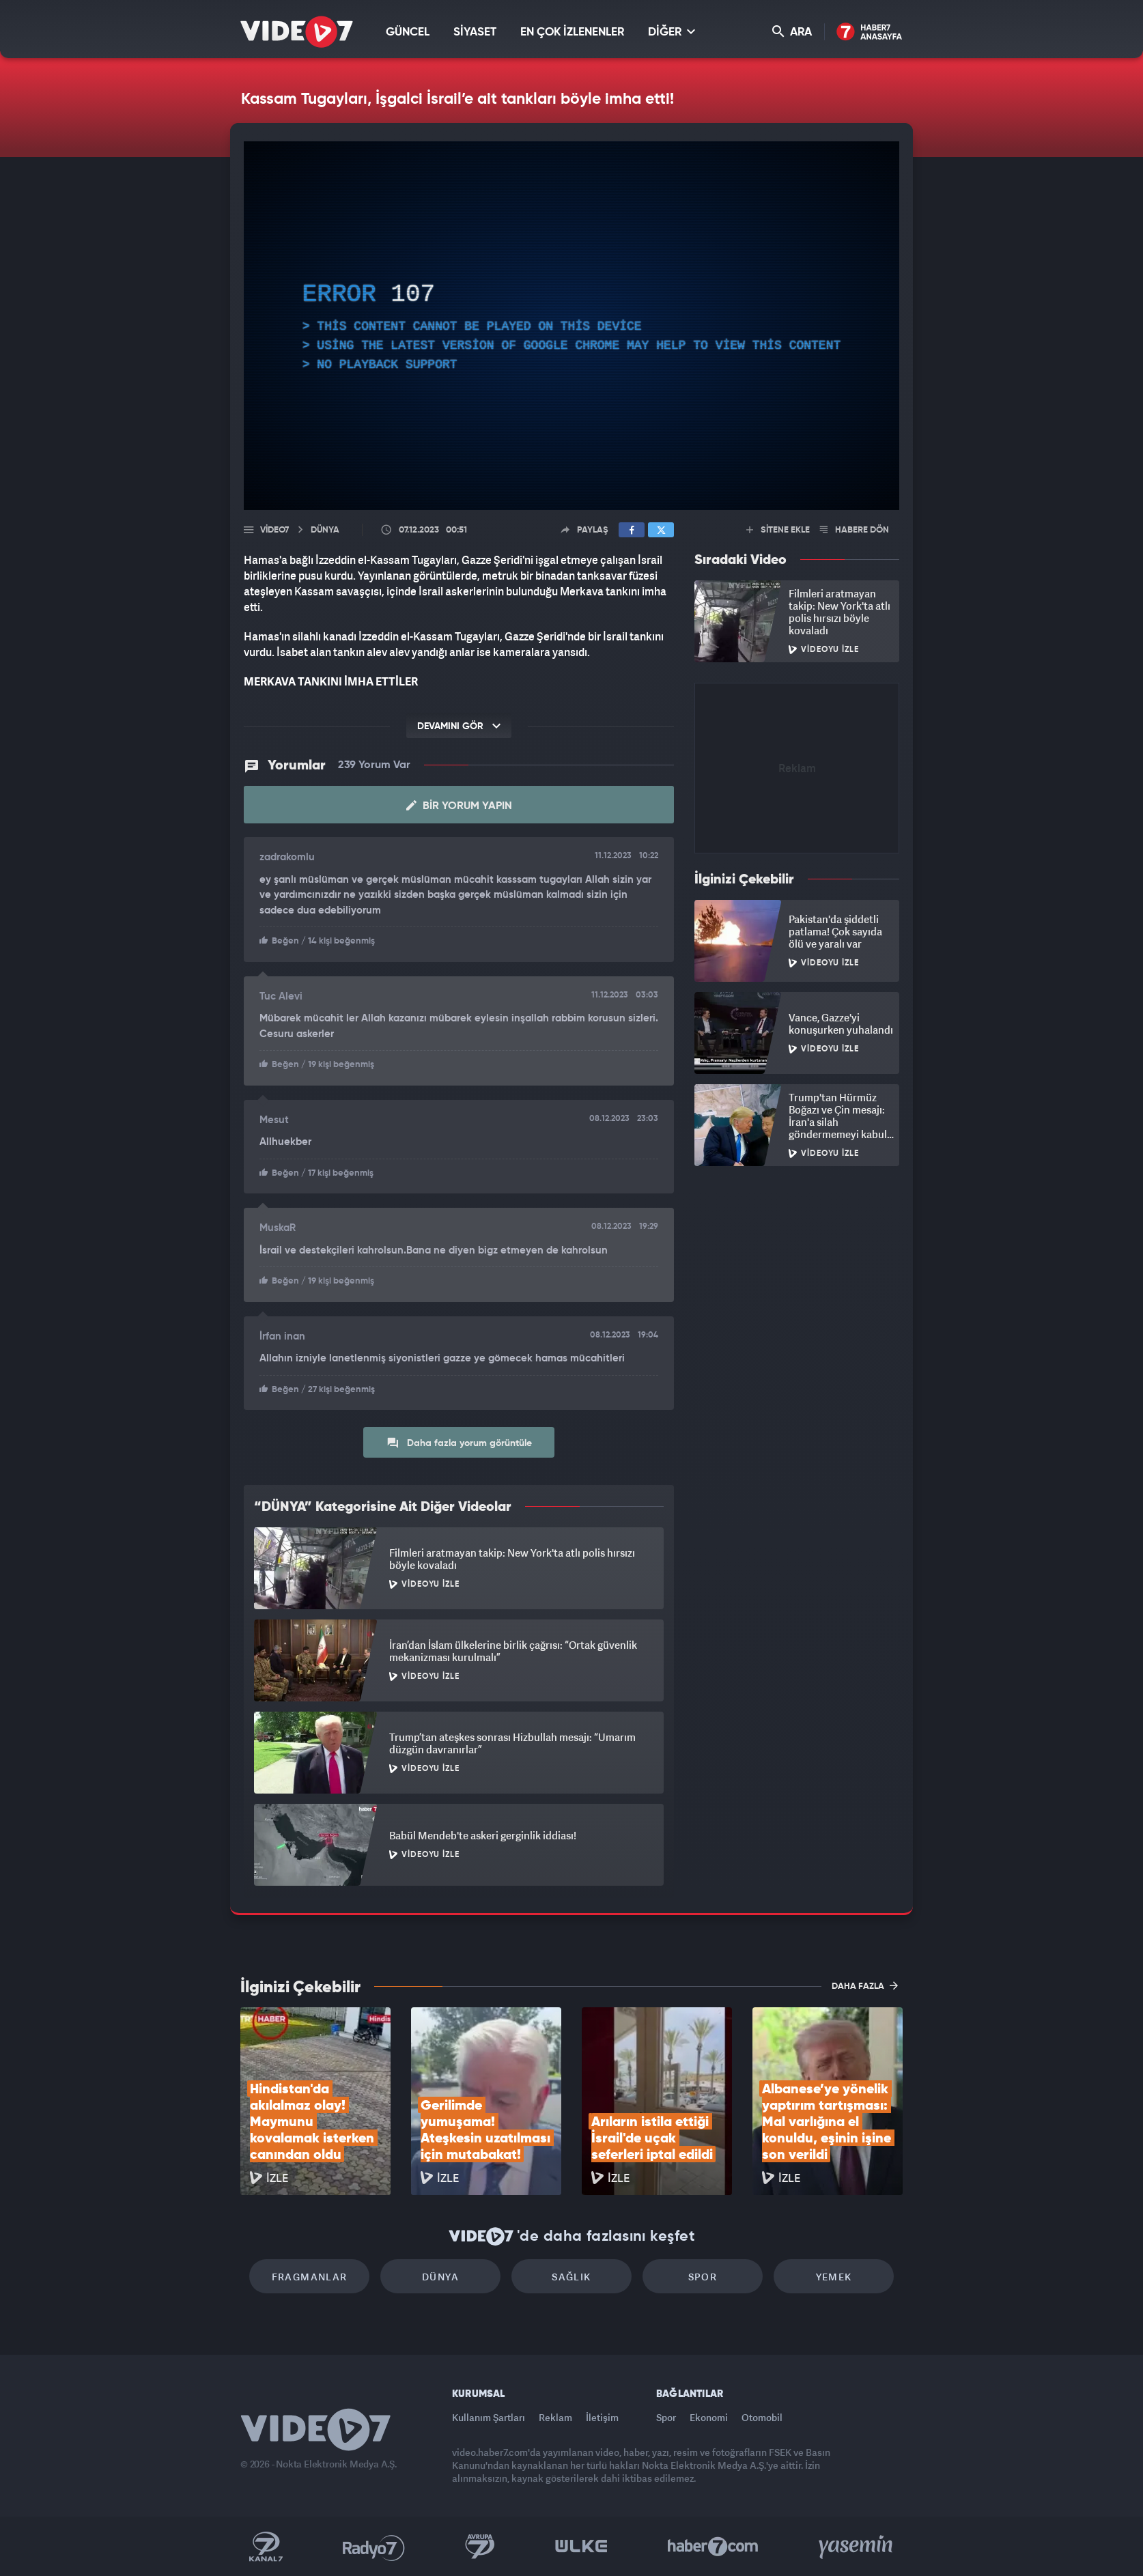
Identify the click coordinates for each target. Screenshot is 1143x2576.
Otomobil (762, 2417)
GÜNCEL (407, 32)
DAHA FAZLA (865, 1985)
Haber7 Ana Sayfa (869, 32)
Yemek (834, 2276)
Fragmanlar (310, 2276)
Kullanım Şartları (488, 2417)
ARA (792, 32)
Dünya (440, 2276)
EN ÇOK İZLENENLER (572, 32)
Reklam (555, 2417)
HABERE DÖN (854, 530)
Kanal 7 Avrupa (480, 2547)
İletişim (602, 2417)
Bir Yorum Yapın (459, 805)
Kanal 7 (266, 2547)
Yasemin (857, 2547)
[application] (571, 325)
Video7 (274, 530)
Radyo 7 (374, 2547)
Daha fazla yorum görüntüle (459, 1442)
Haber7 (713, 2547)
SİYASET (474, 32)
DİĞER (671, 32)
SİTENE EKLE (778, 530)
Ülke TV (581, 2547)
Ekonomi (709, 2417)
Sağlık (571, 2276)
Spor (703, 2276)
